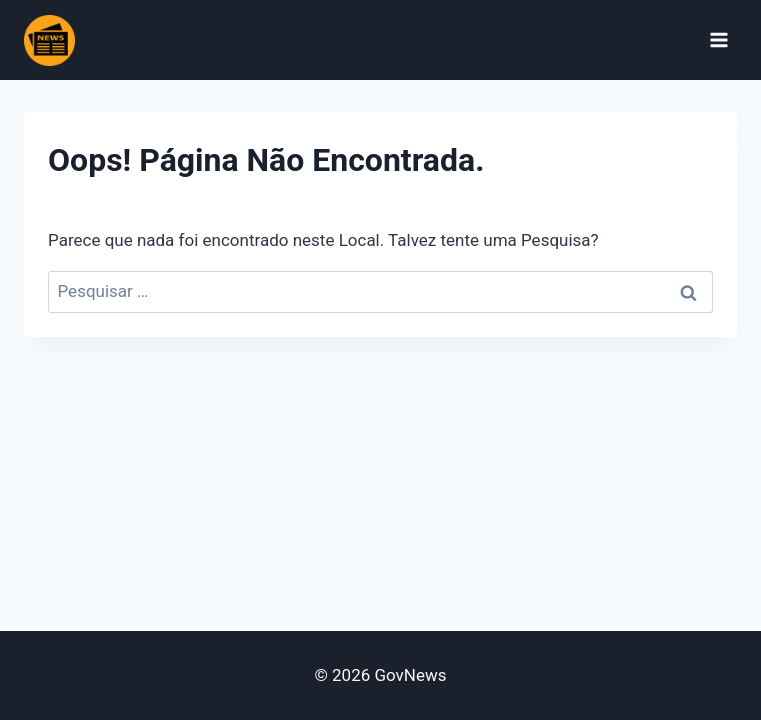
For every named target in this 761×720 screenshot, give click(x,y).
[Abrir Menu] (718, 39)
